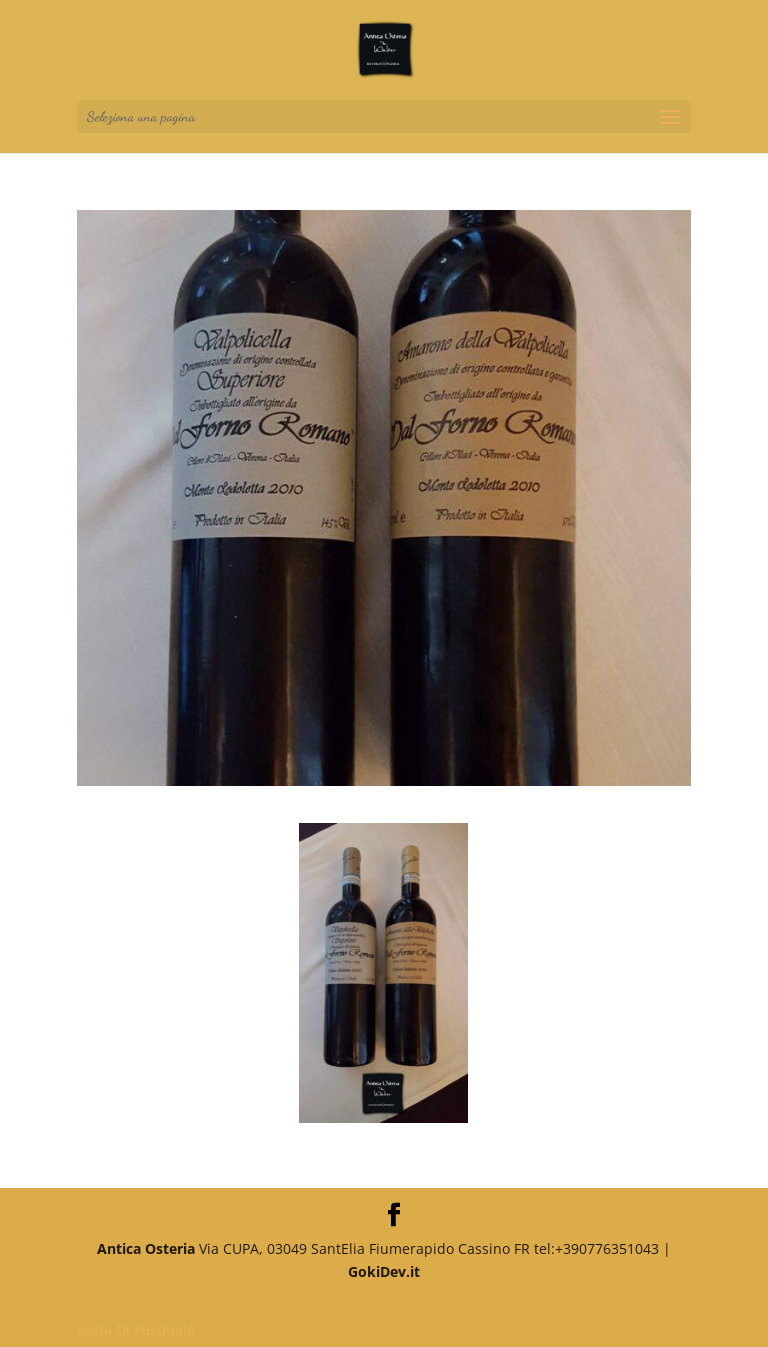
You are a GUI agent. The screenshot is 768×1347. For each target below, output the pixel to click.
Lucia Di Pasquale (136, 1329)
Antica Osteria (146, 1248)
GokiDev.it (384, 1271)
